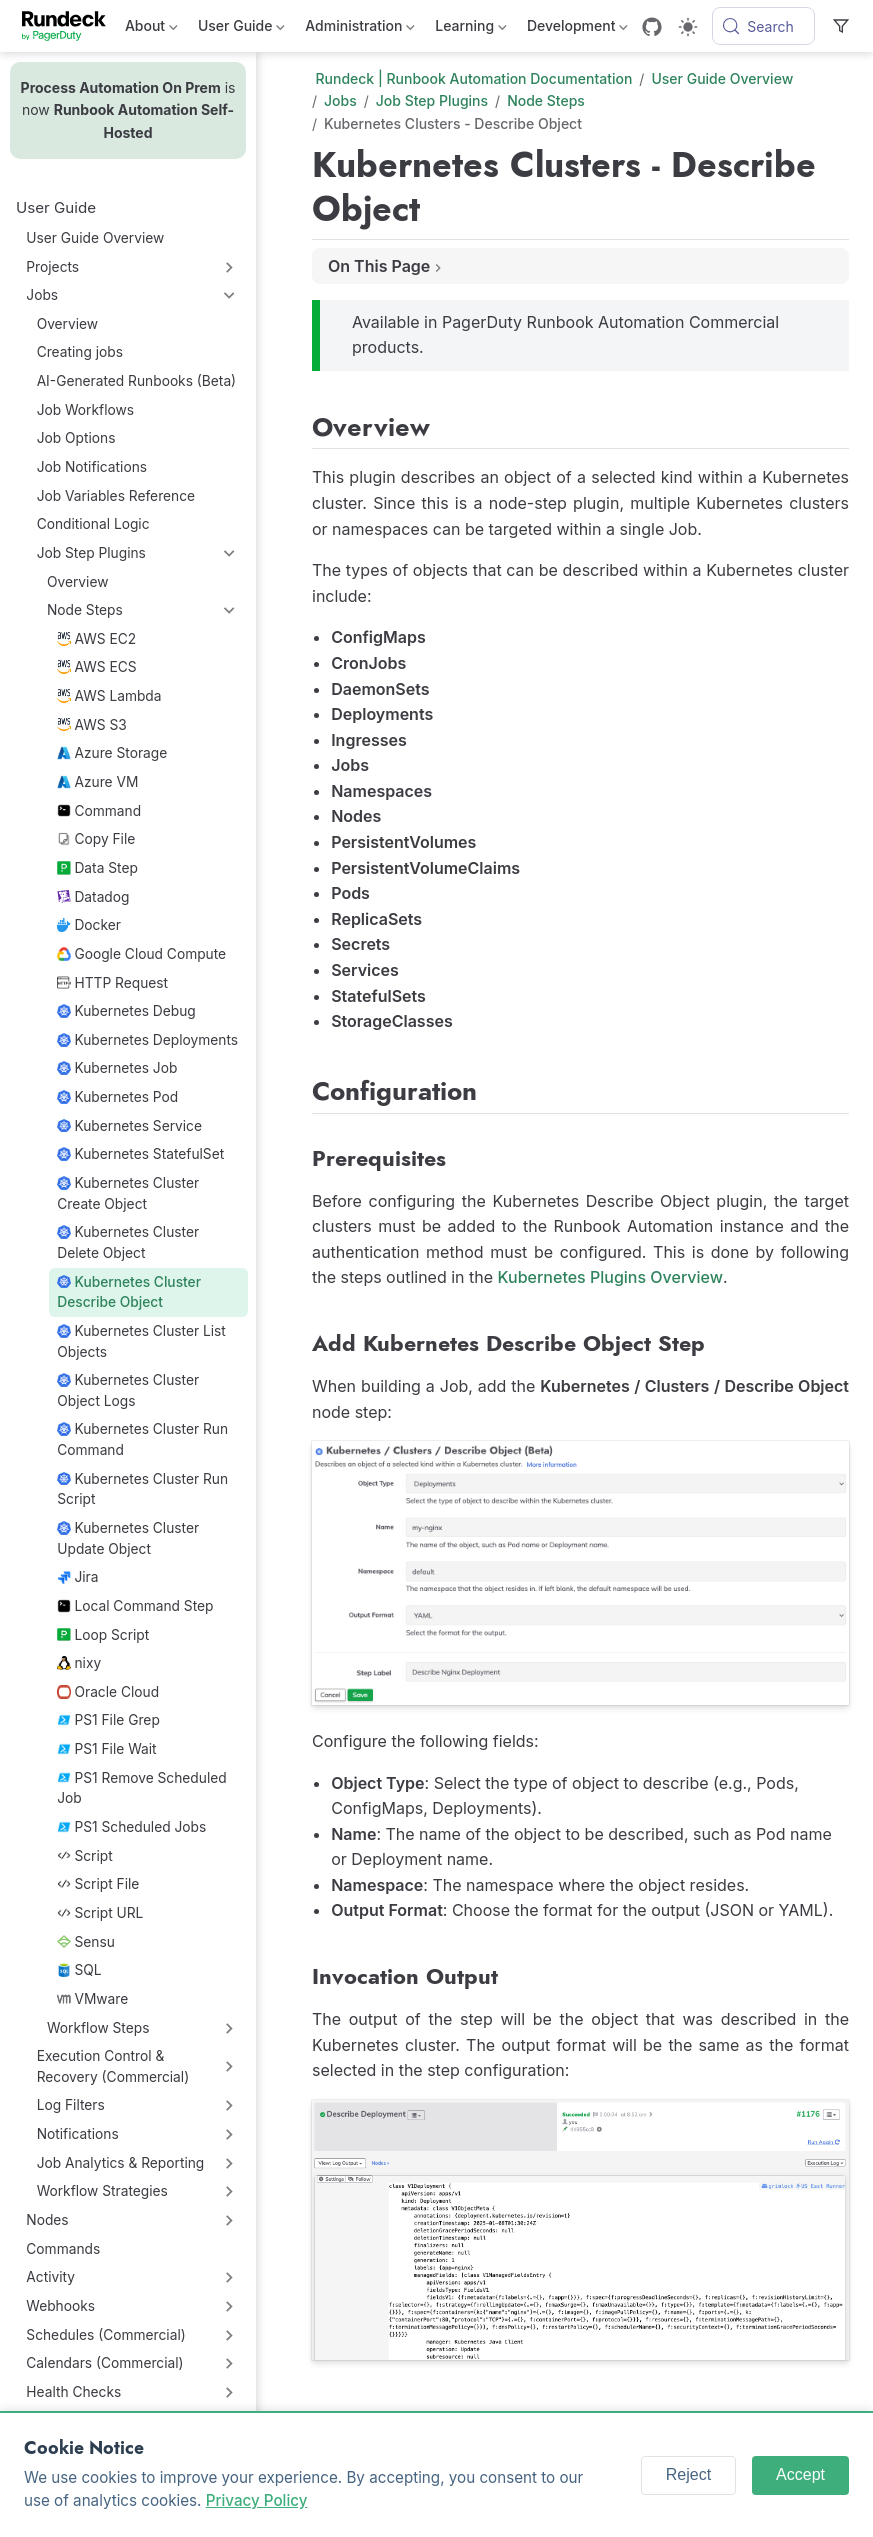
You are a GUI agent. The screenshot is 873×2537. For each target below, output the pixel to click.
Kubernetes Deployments (147, 1040)
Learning (471, 29)
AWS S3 (91, 725)
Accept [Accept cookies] (800, 2474)
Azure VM (97, 782)
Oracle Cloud (108, 1692)
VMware (92, 1999)
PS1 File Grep (108, 1720)
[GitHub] (652, 27)
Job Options (76, 438)
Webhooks (60, 2306)
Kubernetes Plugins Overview (610, 1277)
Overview (67, 324)
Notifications (78, 2134)
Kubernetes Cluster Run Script (142, 1489)
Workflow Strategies (102, 2191)
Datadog (93, 897)
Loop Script (103, 1635)
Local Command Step (135, 1606)
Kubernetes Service (129, 1126)
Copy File (96, 839)
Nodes (47, 2220)
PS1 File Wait (106, 1749)
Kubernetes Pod (117, 1097)
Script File (98, 1884)
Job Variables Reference (116, 496)
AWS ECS (96, 667)
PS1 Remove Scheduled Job (141, 1788)
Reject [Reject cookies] (688, 2474)
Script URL (100, 1913)
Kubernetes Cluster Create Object (128, 1193)
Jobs (42, 295)
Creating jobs (80, 352)
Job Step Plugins (91, 553)
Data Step (97, 868)
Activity (50, 2277)
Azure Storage (112, 753)
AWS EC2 (96, 639)
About (151, 29)
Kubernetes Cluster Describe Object (129, 1292)
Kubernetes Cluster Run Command (142, 1439)
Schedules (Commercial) (105, 2335)
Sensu (86, 1942)
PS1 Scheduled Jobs (131, 1827)
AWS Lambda (109, 696)
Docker (89, 925)
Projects (52, 267)
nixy (79, 1663)
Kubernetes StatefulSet (140, 1154)
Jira (77, 1577)
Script (84, 1856)
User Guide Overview (95, 238)
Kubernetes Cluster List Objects (141, 1341)
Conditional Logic (93, 524)
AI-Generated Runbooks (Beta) (137, 381)
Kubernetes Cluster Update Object (128, 1538)
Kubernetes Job (117, 1068)
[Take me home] (70, 26)
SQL (79, 1970)
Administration (360, 29)
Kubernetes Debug (126, 1011)
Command (99, 811)
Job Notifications (92, 467)
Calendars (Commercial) (104, 2363)
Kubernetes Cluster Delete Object (128, 1242)
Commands (63, 2249)
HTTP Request (112, 983)
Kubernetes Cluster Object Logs (128, 1390)
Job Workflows (85, 410)
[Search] (763, 26)
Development (577, 29)
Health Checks (73, 2392)
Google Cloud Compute (141, 954)
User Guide (241, 29)
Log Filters (71, 2105)
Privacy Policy (257, 2500)
